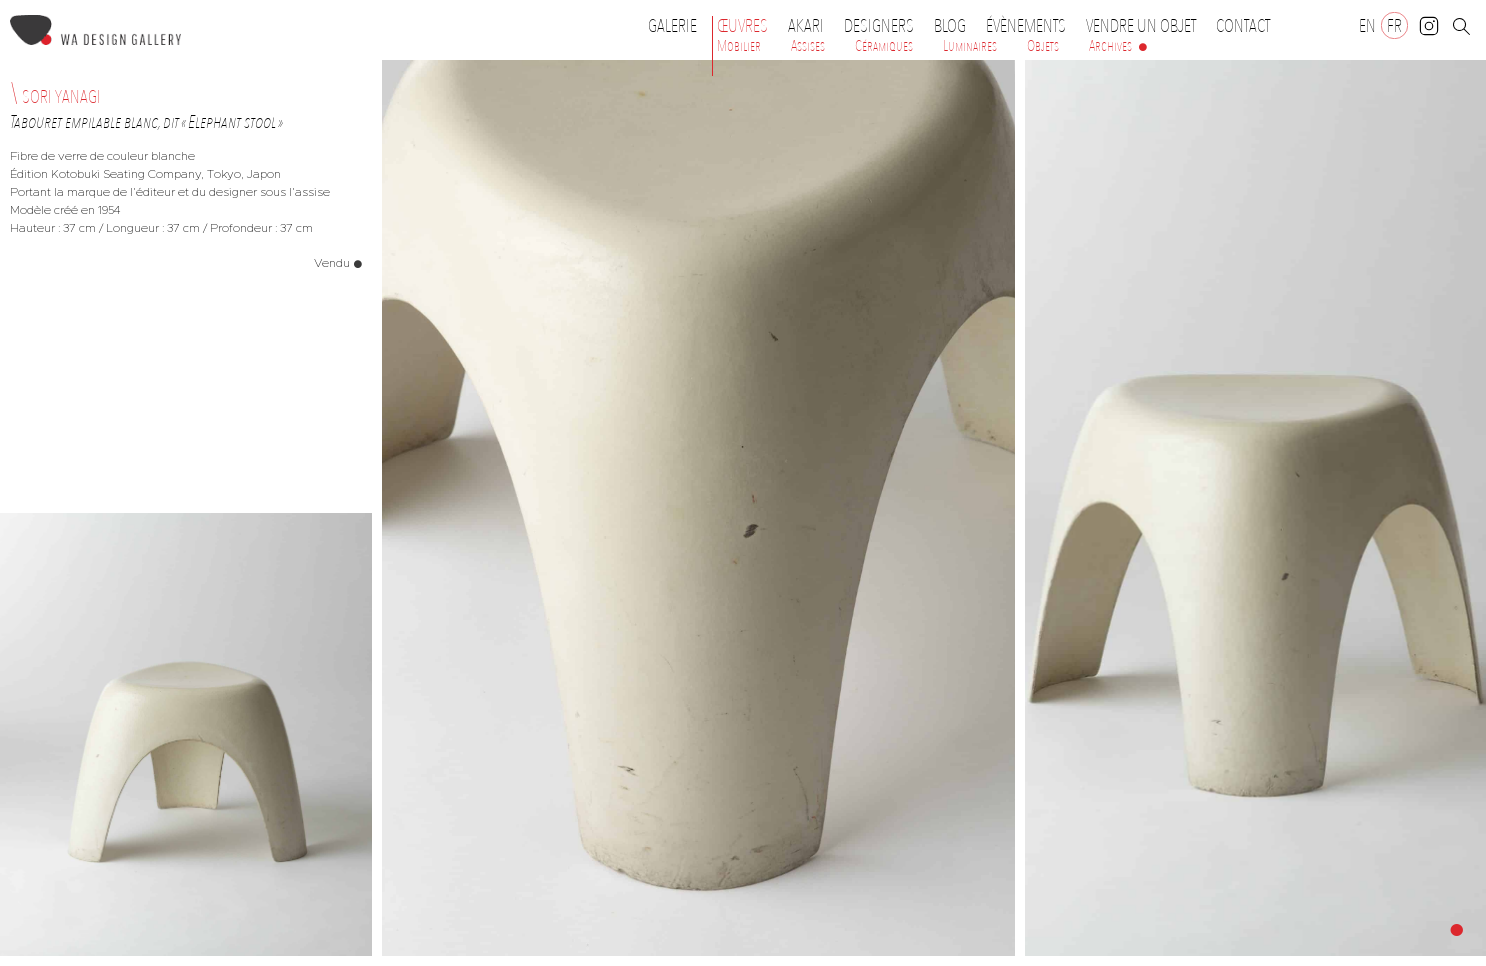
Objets (1043, 46)
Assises (808, 46)
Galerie (672, 26)
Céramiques (884, 46)
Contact (1243, 26)
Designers (884, 26)
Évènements (1031, 26)
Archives (1110, 46)
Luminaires (970, 46)
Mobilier (739, 46)
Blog (950, 26)
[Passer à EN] (1367, 25)
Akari (806, 26)
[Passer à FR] (1394, 25)
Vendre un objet (1141, 26)
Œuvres (747, 26)
